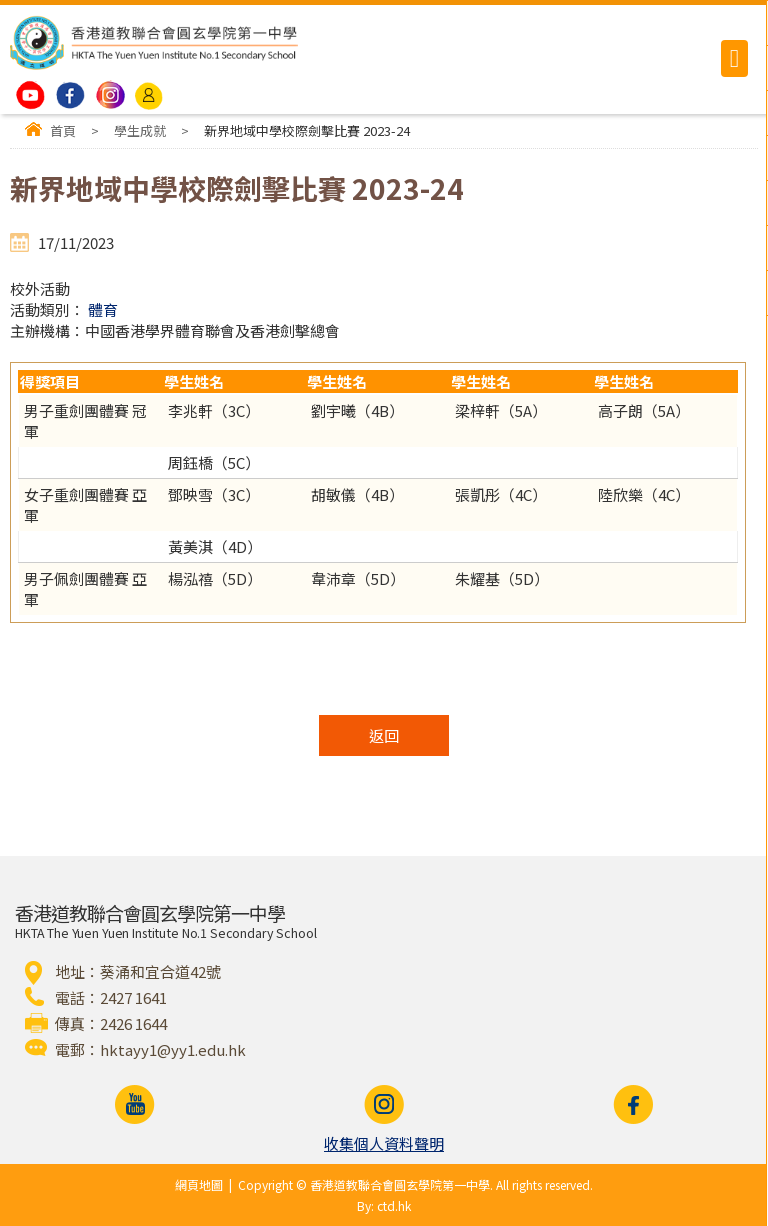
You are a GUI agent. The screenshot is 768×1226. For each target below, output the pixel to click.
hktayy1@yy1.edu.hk (173, 1049)
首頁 (63, 130)
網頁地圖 (199, 1184)
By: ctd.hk (384, 1205)
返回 (384, 735)
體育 (103, 309)
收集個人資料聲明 (384, 1143)
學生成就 (140, 130)
